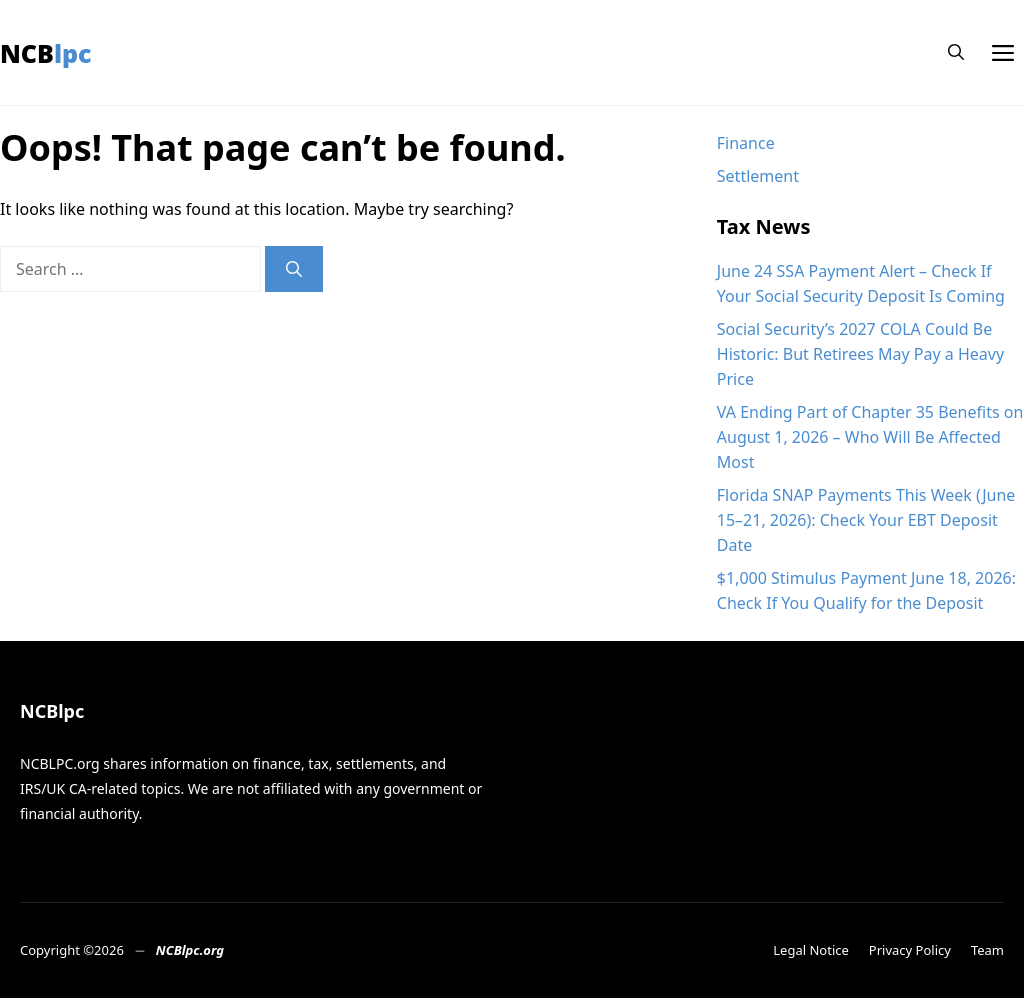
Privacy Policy (910, 950)
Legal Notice (811, 950)
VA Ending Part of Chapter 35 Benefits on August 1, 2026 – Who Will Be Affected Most (870, 437)
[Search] (294, 269)
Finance (746, 143)
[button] (956, 52)
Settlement (758, 176)
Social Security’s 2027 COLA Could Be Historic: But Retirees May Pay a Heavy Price (860, 354)
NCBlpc (46, 53)
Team (987, 950)
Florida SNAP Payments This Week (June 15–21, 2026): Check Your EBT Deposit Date (866, 520)
